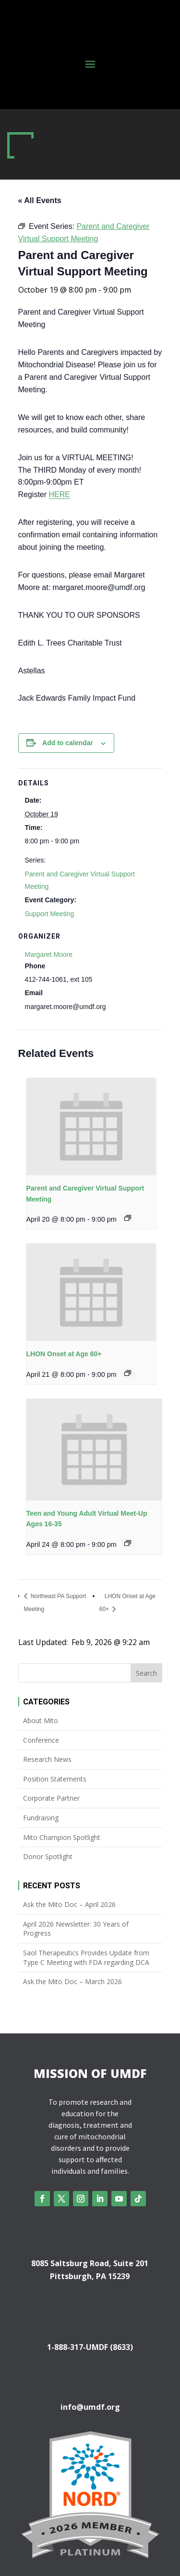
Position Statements (54, 1778)
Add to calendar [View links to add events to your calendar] (67, 743)
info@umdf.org (90, 2407)
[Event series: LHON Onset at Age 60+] (127, 1373)
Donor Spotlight (47, 1856)
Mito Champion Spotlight (61, 1837)
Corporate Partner (51, 1798)
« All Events (39, 200)
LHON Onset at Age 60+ (64, 1354)
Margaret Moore (49, 954)
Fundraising (41, 1817)
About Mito (40, 1720)
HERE (59, 494)
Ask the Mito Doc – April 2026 (69, 1904)
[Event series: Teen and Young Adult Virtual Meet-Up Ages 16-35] (127, 1543)
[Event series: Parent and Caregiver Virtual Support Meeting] (127, 1218)
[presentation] (91, 1126)
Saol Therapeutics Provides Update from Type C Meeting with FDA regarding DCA (86, 1957)
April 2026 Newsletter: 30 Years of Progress (76, 1928)
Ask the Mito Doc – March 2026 (72, 1981)
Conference (41, 1740)
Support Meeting (49, 914)
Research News (47, 1759)
